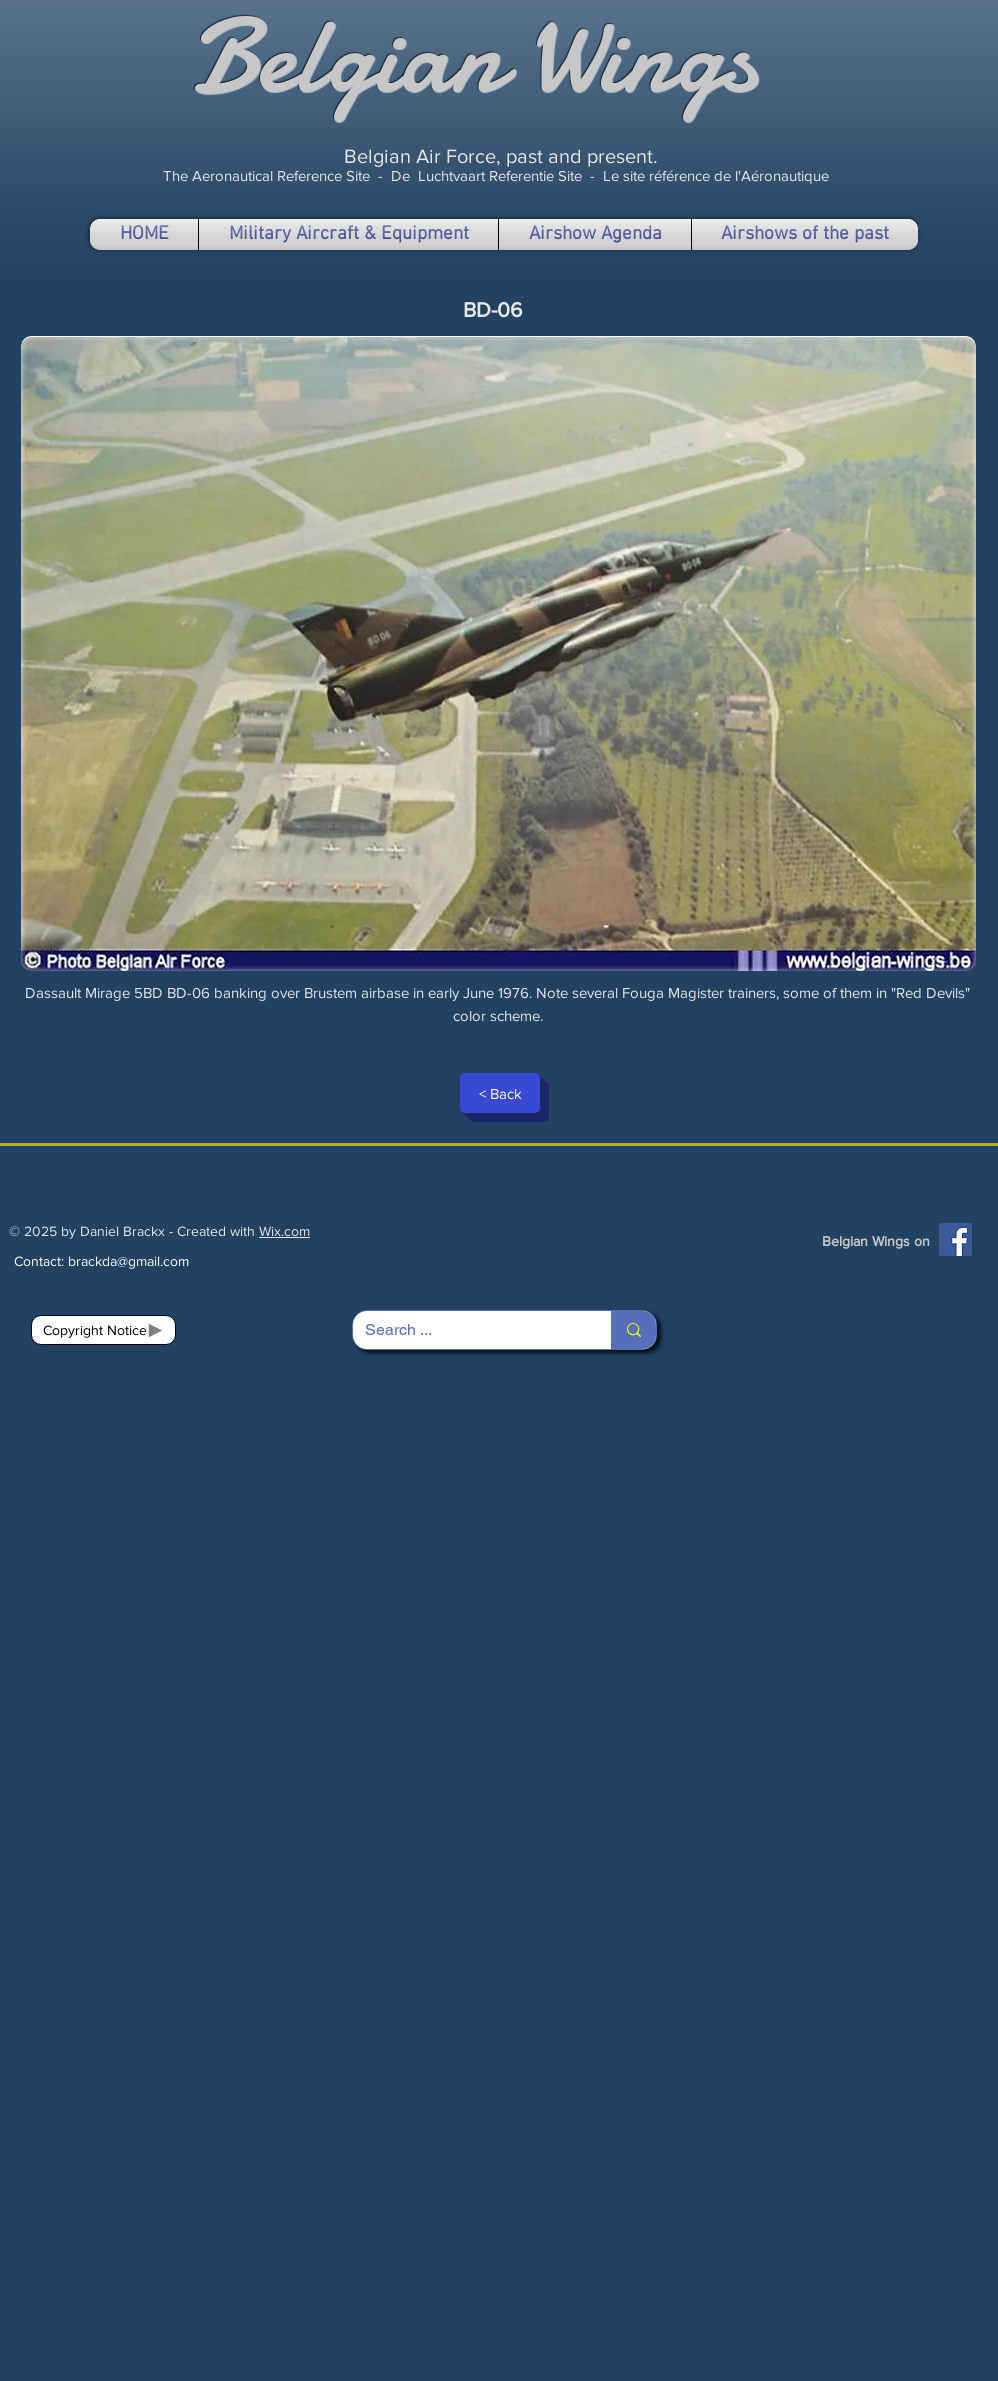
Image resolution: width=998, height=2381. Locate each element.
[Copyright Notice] (103, 1330)
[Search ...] (467, 1330)
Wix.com (284, 1231)
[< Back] (500, 1093)
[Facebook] (955, 1239)
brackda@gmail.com (128, 1261)
